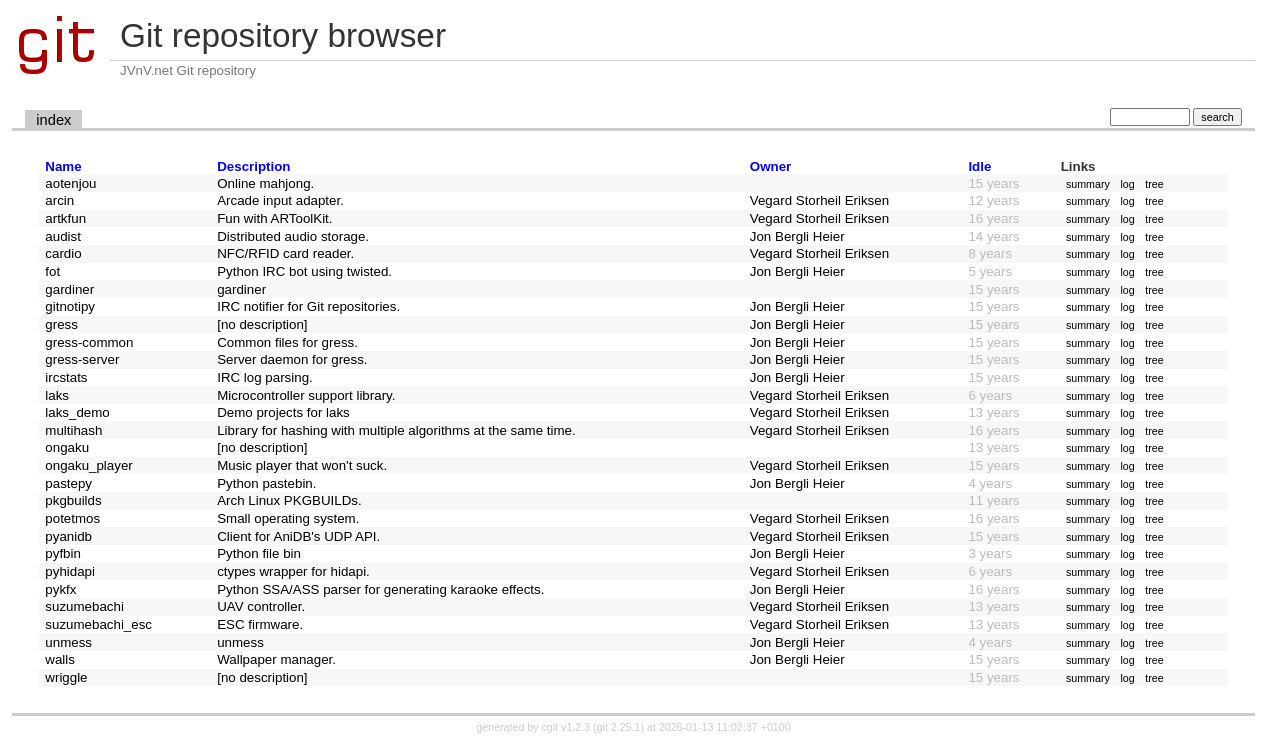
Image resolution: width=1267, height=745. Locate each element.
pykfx (60, 589)
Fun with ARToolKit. (274, 218)
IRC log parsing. (265, 377)
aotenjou (70, 183)
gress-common (89, 342)
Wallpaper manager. (276, 659)
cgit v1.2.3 (566, 727)
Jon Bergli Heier (797, 236)
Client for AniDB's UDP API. (298, 536)
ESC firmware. (260, 624)
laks (57, 395)
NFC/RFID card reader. (285, 253)
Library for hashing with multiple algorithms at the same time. (396, 430)
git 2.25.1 (619, 727)
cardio (63, 253)
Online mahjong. (265, 183)
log (1127, 184)
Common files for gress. (287, 342)
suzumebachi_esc (98, 624)
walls (60, 659)
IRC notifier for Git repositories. (308, 306)
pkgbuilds (73, 500)
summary (1088, 184)
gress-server (82, 359)
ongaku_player (88, 465)
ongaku (67, 447)
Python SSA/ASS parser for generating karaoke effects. (380, 589)
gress (61, 324)
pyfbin (63, 553)
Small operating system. (288, 518)
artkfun (65, 218)
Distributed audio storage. (293, 236)
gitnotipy (70, 306)
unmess (68, 642)
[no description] (262, 324)
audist (63, 236)
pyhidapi (70, 571)
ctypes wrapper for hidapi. (293, 571)
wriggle (66, 677)
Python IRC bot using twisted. (304, 271)
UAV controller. (261, 606)
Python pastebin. (266, 483)
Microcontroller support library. (306, 395)
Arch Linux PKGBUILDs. (289, 500)
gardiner (69, 289)
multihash (73, 430)
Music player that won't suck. (302, 465)
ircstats (66, 377)
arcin (59, 200)
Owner (770, 166)
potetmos (72, 518)
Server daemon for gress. (292, 359)
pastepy (68, 483)
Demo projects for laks (283, 412)
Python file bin (259, 553)
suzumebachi (84, 606)
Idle (979, 166)
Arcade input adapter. (280, 200)
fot (52, 271)
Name (63, 166)
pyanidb (68, 536)
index (53, 120)
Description (253, 166)
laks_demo (77, 412)
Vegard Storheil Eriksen (819, 200)
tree (1154, 184)
